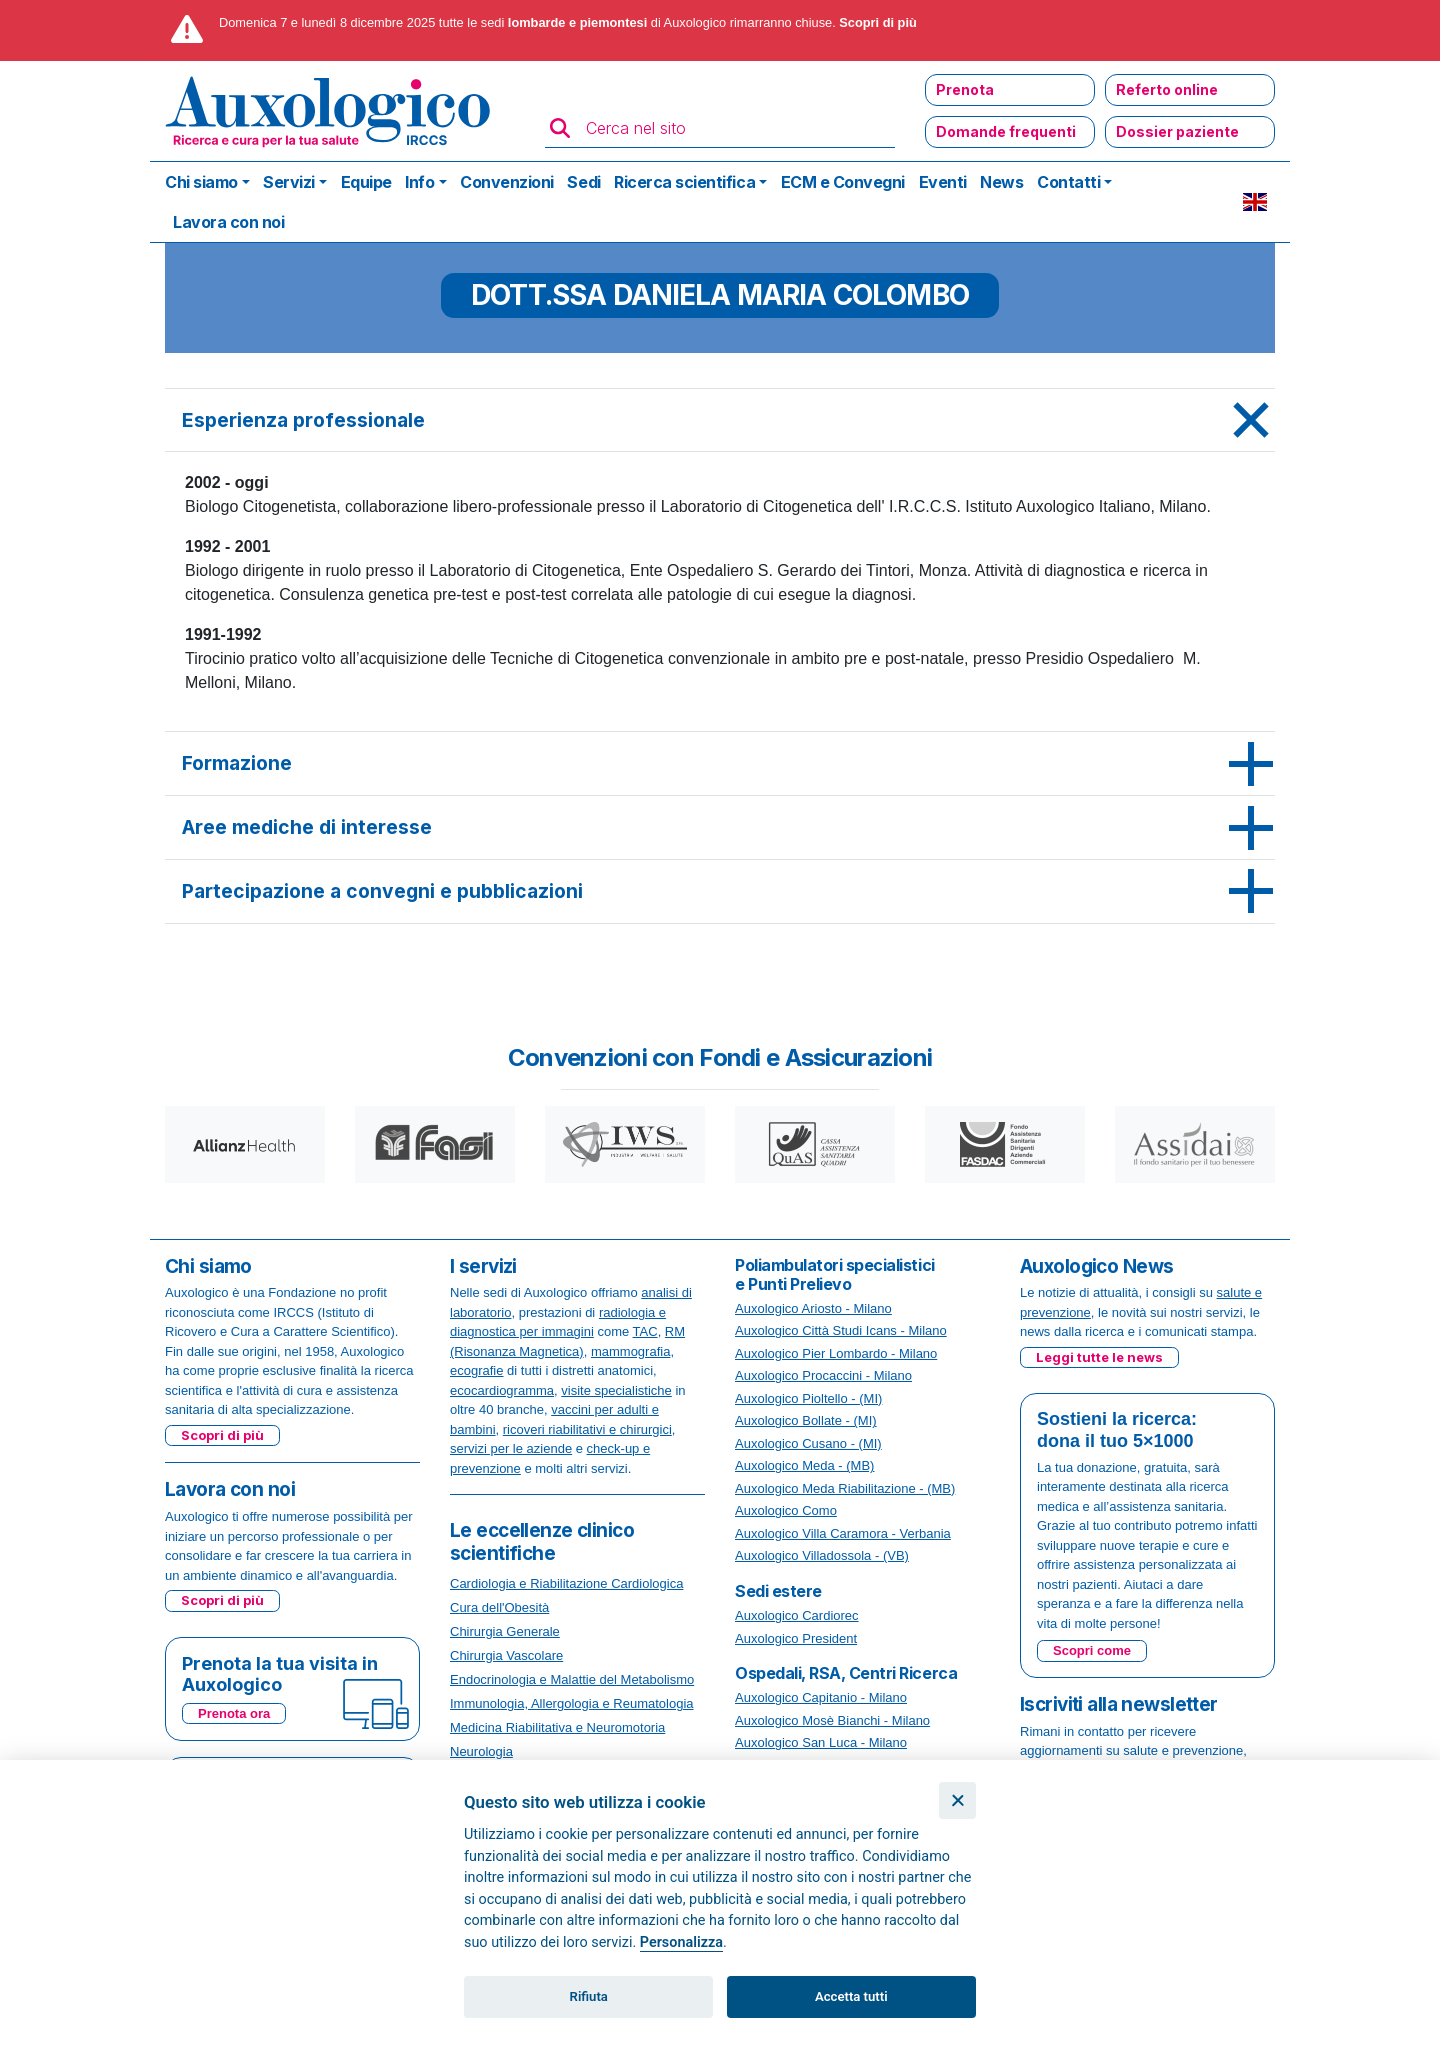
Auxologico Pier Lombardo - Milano (836, 1353)
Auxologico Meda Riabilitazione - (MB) (845, 1488)
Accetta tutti (851, 1996)
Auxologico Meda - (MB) (804, 1465)
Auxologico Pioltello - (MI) (808, 1398)
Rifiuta (589, 1996)
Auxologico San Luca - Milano (821, 1742)
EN (1255, 202)
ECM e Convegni (843, 182)
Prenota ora (234, 1713)
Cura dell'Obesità (499, 1607)
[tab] (720, 421)
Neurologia (481, 1751)
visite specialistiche (616, 1390)
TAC (645, 1331)
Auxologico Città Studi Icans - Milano (841, 1330)
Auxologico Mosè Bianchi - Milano (832, 1720)
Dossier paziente (1177, 131)
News (1001, 182)
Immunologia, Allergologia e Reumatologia (572, 1703)
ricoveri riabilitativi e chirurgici (587, 1429)
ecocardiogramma (502, 1390)
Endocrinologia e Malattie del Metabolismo (572, 1679)
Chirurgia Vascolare (506, 1655)
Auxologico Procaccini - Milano (823, 1375)
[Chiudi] (957, 1800)
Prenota (965, 89)
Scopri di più (878, 22)
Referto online (1167, 89)
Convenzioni (507, 182)
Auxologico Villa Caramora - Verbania (843, 1533)
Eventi (943, 182)
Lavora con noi (228, 222)
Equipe (366, 182)
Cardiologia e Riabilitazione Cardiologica (566, 1583)
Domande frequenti (1006, 131)
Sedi (583, 182)
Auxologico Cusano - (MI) (808, 1443)
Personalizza (681, 1942)
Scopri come (1092, 1650)
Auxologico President (796, 1638)
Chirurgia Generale (505, 1631)
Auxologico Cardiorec (797, 1615)
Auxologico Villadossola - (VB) (822, 1555)
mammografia (630, 1351)
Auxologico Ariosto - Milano (813, 1308)
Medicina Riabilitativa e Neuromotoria (557, 1727)
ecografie (476, 1370)
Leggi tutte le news (1099, 1357)
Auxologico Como (786, 1510)
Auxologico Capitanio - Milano (821, 1697)
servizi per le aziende (511, 1448)
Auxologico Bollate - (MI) (806, 1420)
